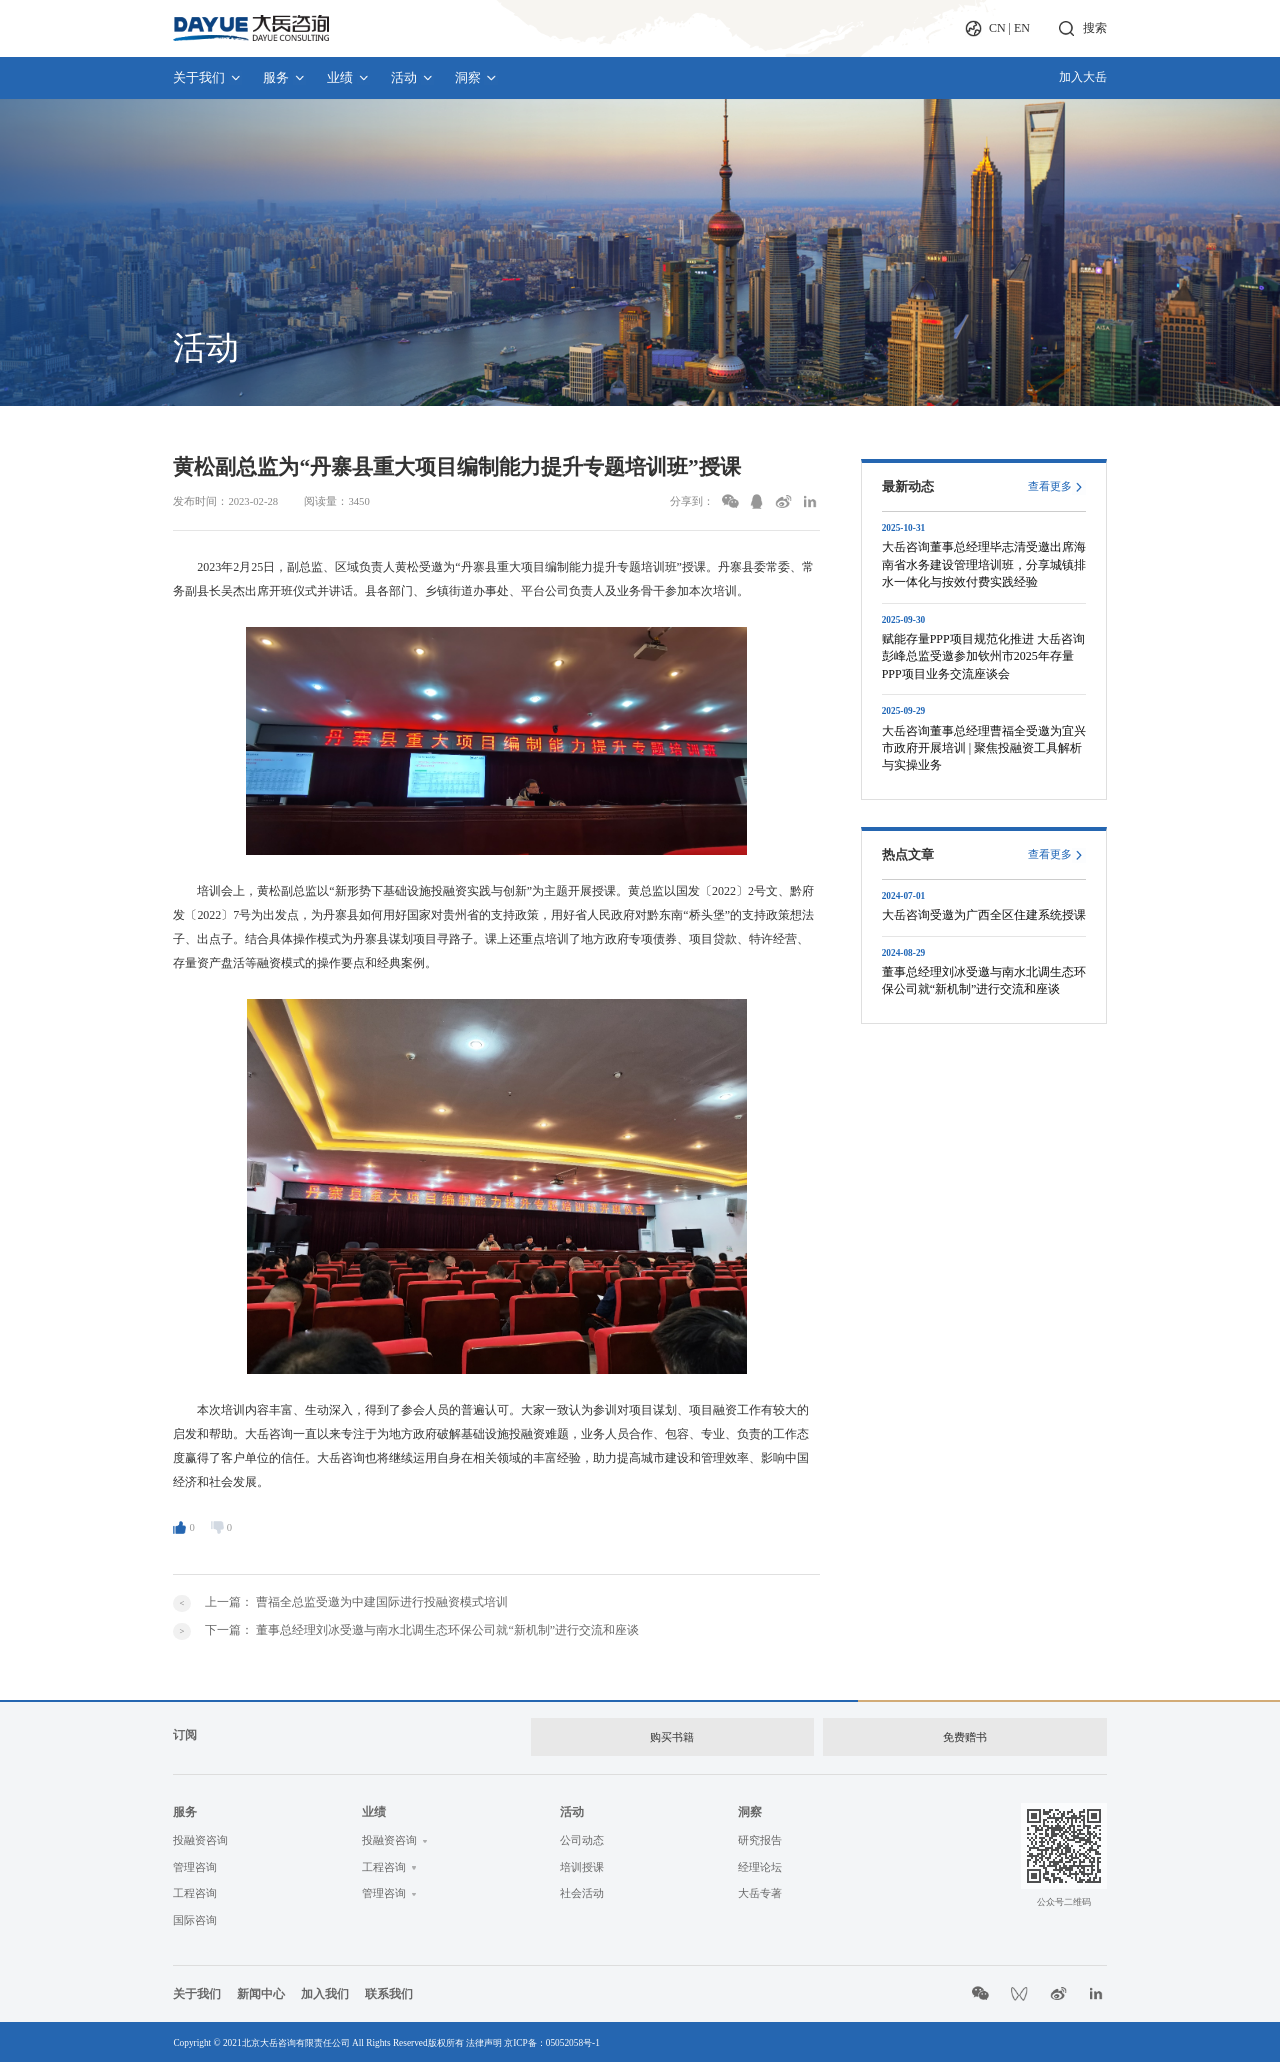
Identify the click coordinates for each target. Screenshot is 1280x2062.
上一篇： (356, 1602)
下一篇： (422, 1630)
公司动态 (582, 1836)
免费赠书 (965, 1735)
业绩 (348, 77)
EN (1022, 28)
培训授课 (582, 1863)
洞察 (476, 77)
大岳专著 (760, 1890)
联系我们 (389, 1990)
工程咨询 (195, 1890)
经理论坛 (760, 1863)
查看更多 (1050, 486)
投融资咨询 (200, 1836)
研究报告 (760, 1836)
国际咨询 (195, 1916)
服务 (284, 77)
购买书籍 (671, 1735)
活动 (412, 77)
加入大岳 (1083, 77)
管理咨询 (195, 1863)
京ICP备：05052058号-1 (552, 2040)
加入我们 (325, 1990)
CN (997, 28)
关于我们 (207, 77)
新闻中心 (261, 1990)
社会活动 (582, 1890)
